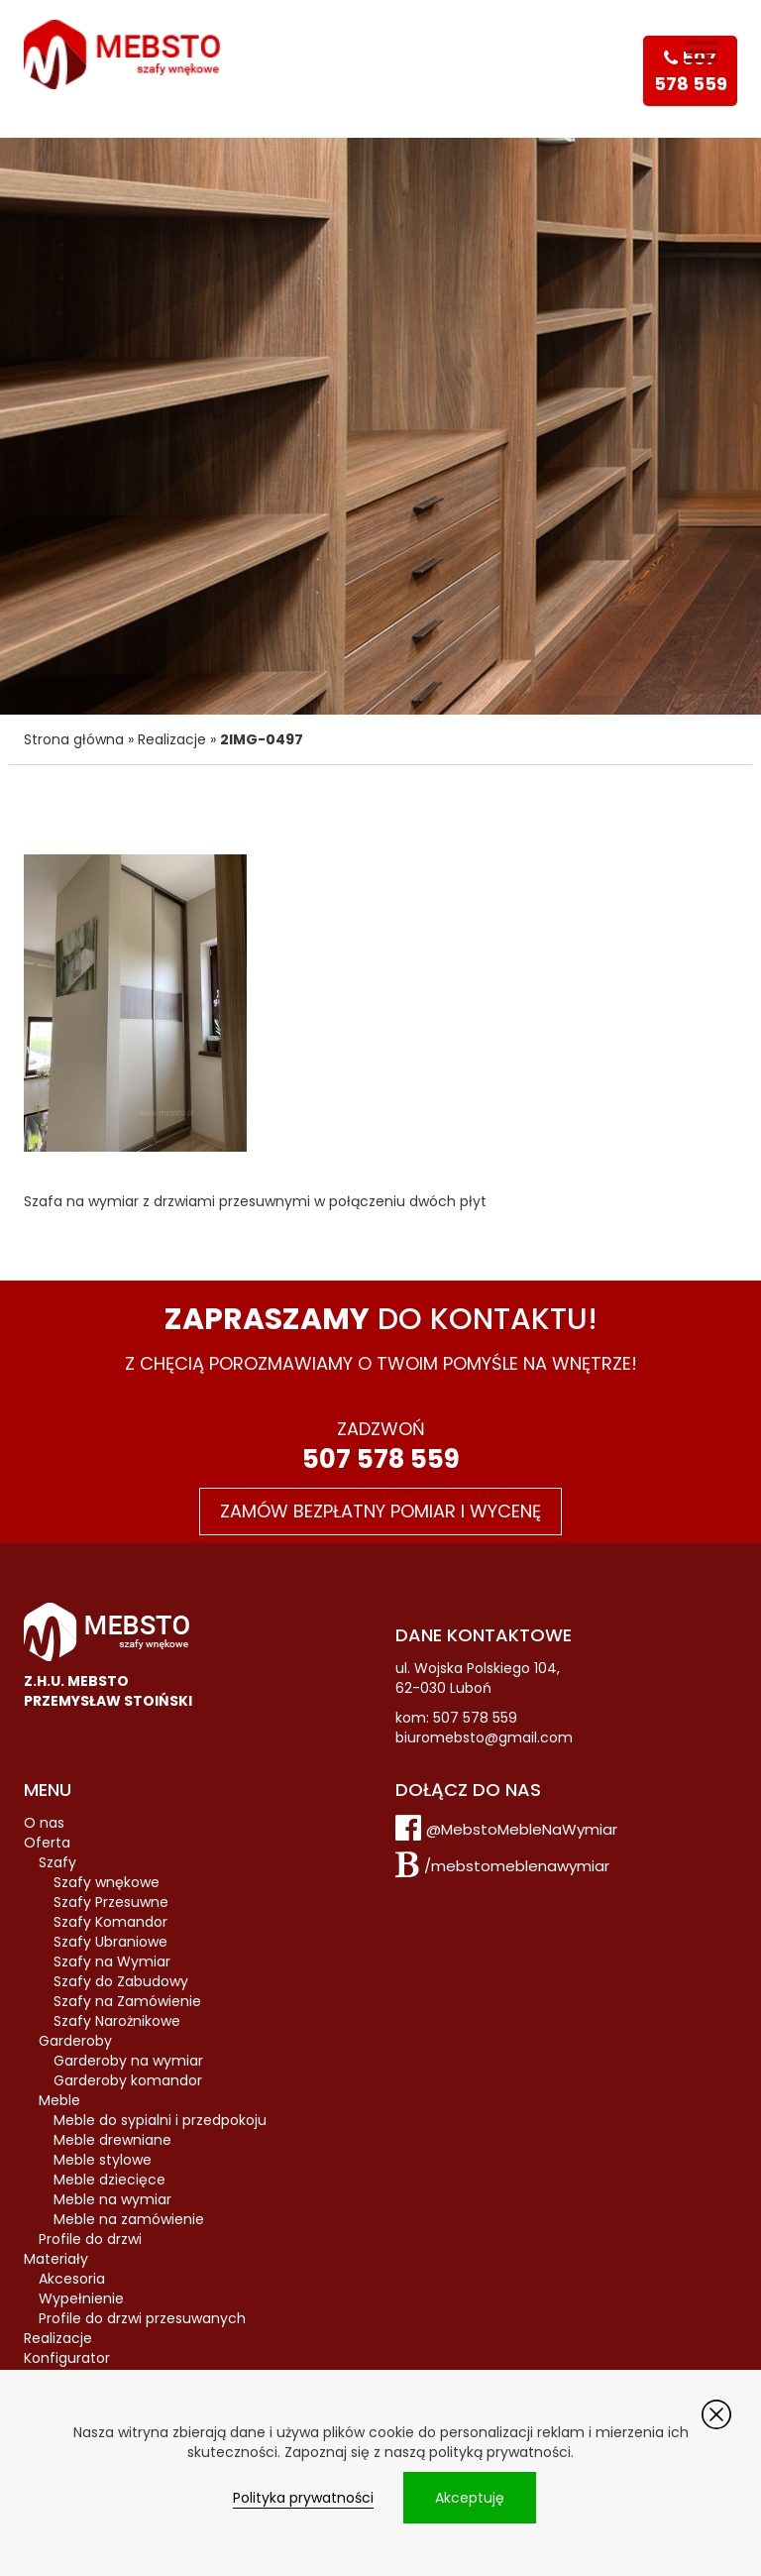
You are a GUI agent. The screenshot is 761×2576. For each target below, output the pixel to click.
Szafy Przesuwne (111, 1902)
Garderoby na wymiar (128, 2061)
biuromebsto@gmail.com (484, 1737)
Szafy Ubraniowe (110, 1942)
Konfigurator (67, 2358)
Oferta (47, 1842)
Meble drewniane (112, 2140)
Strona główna (74, 739)
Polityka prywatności (303, 2498)
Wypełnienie (81, 2298)
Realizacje (172, 739)
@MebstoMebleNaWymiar (521, 1829)
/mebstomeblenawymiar (516, 1865)
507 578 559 (381, 1459)
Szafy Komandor (110, 1922)
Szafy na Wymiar (112, 1961)
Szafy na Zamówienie (127, 2001)
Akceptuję (469, 2498)
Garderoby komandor (128, 2080)
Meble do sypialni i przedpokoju (160, 2120)
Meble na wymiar (112, 2199)
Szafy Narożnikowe (117, 2021)
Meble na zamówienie (129, 2219)
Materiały (56, 2259)
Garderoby (75, 2041)
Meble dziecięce (109, 2179)
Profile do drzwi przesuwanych (142, 2318)
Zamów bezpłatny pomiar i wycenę (380, 1511)
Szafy (57, 1862)
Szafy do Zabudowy (121, 1981)
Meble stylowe (103, 2160)
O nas (44, 1823)
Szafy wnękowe (107, 1882)
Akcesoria (72, 2279)
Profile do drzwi (90, 2239)
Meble (59, 2100)
